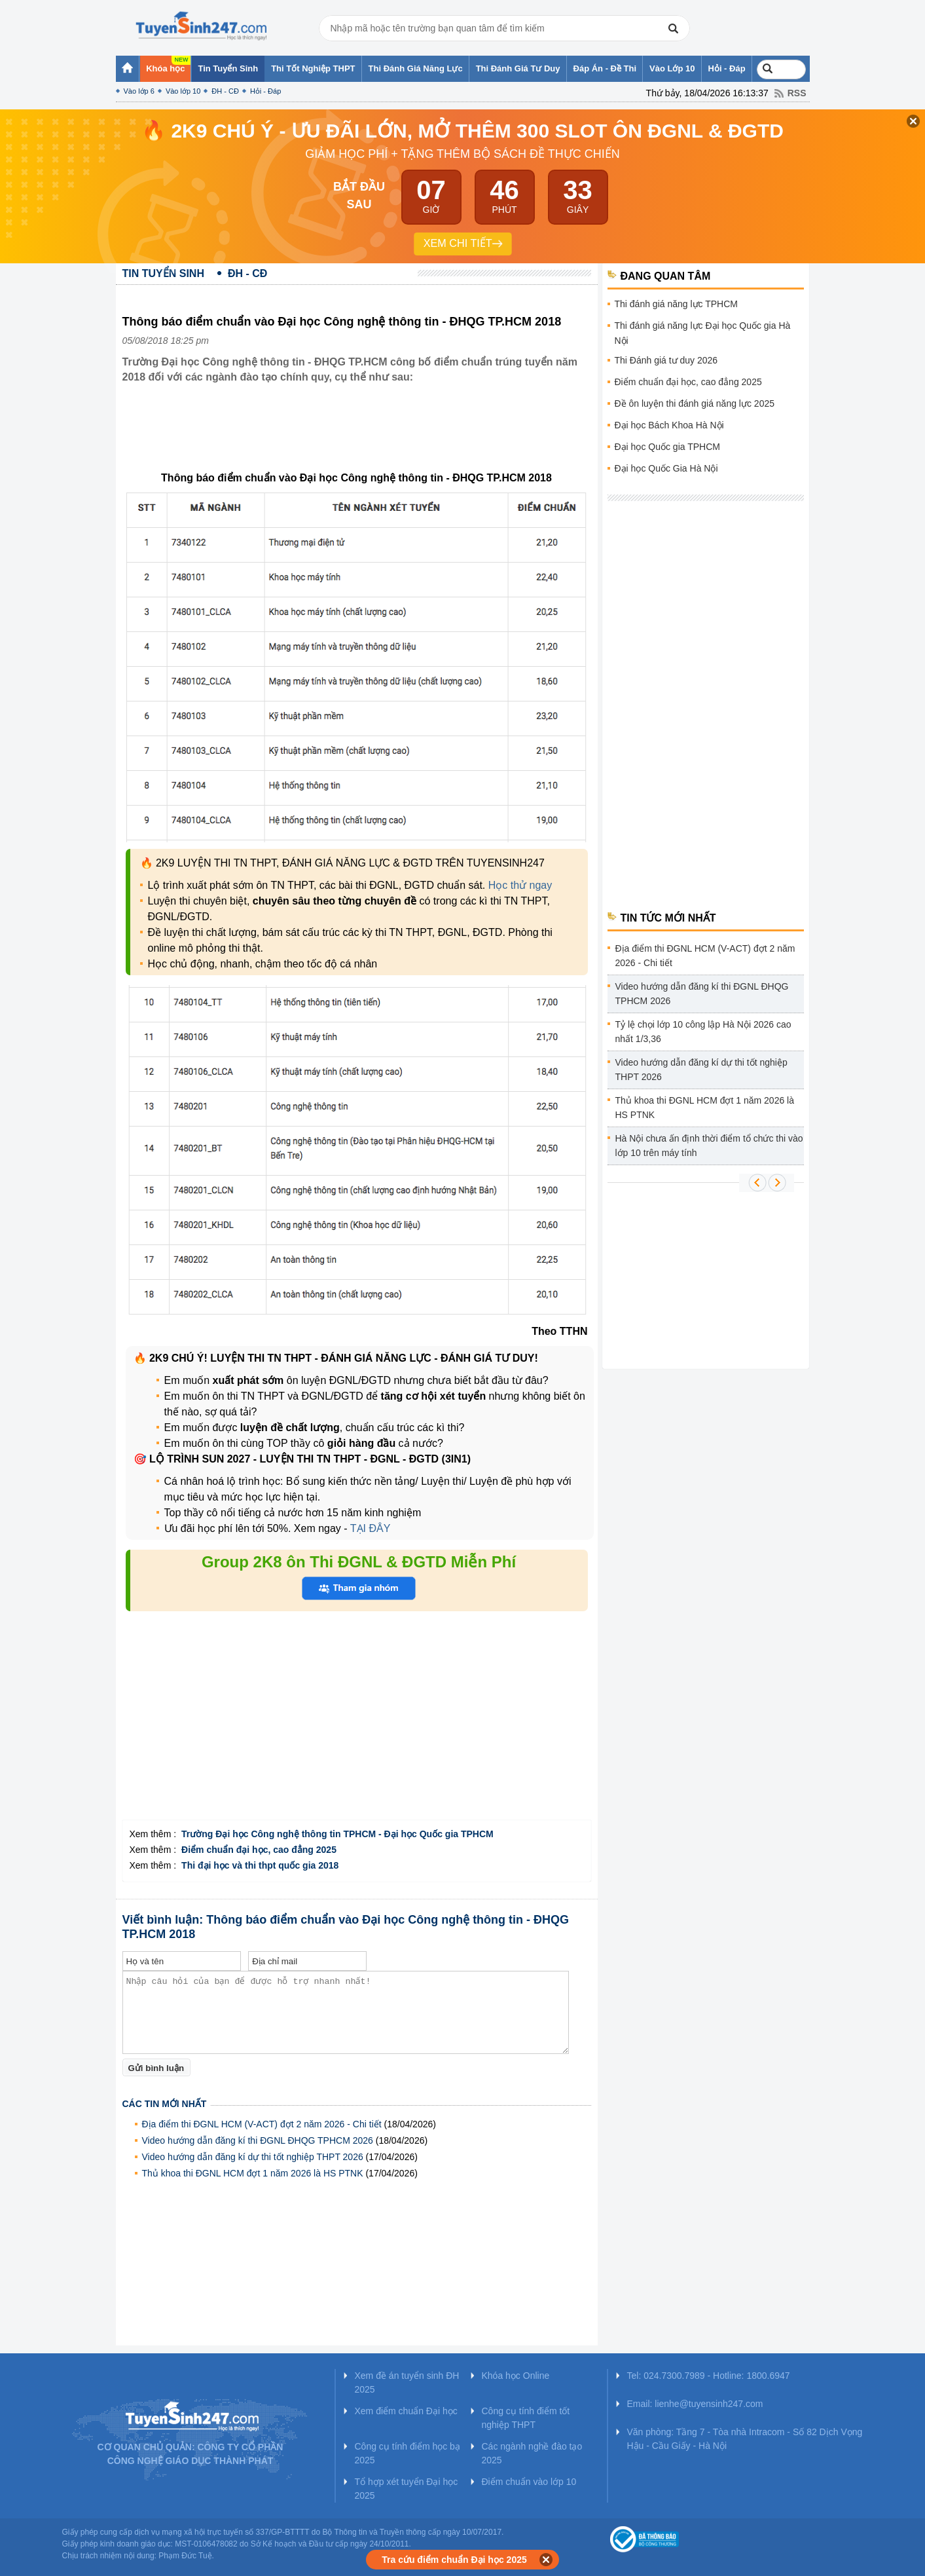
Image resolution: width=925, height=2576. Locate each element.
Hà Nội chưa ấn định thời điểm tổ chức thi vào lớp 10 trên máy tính (709, 1145)
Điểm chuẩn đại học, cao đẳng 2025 (688, 382)
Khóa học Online (516, 2375)
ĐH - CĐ (225, 91)
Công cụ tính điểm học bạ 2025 (407, 2453)
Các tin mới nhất (164, 2104)
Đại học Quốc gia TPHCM (667, 446)
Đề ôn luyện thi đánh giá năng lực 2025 (695, 403)
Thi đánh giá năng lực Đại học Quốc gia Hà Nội (703, 333)
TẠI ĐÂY (369, 1528)
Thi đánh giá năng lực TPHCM (676, 304)
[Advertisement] (360, 437)
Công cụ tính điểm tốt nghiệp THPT (526, 2418)
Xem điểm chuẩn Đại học (406, 2411)
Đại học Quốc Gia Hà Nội (666, 468)
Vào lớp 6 (139, 91)
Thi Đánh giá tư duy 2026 (666, 360)
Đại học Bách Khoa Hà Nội (669, 425)
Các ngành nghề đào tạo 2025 (532, 2453)
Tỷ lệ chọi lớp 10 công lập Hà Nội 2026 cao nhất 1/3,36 (703, 1031)
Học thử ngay (520, 885)
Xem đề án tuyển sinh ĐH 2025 (407, 2382)
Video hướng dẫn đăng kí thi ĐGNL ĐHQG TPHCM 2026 (257, 2140)
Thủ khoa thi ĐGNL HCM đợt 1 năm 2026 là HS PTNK (252, 2173)
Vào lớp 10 (183, 91)
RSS (797, 93)
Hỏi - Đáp (265, 91)
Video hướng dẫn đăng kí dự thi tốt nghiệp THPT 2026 (252, 2157)
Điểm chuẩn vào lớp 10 (529, 2481)
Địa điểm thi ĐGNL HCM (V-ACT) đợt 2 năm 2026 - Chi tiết (262, 2124)
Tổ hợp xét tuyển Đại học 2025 (406, 2488)
